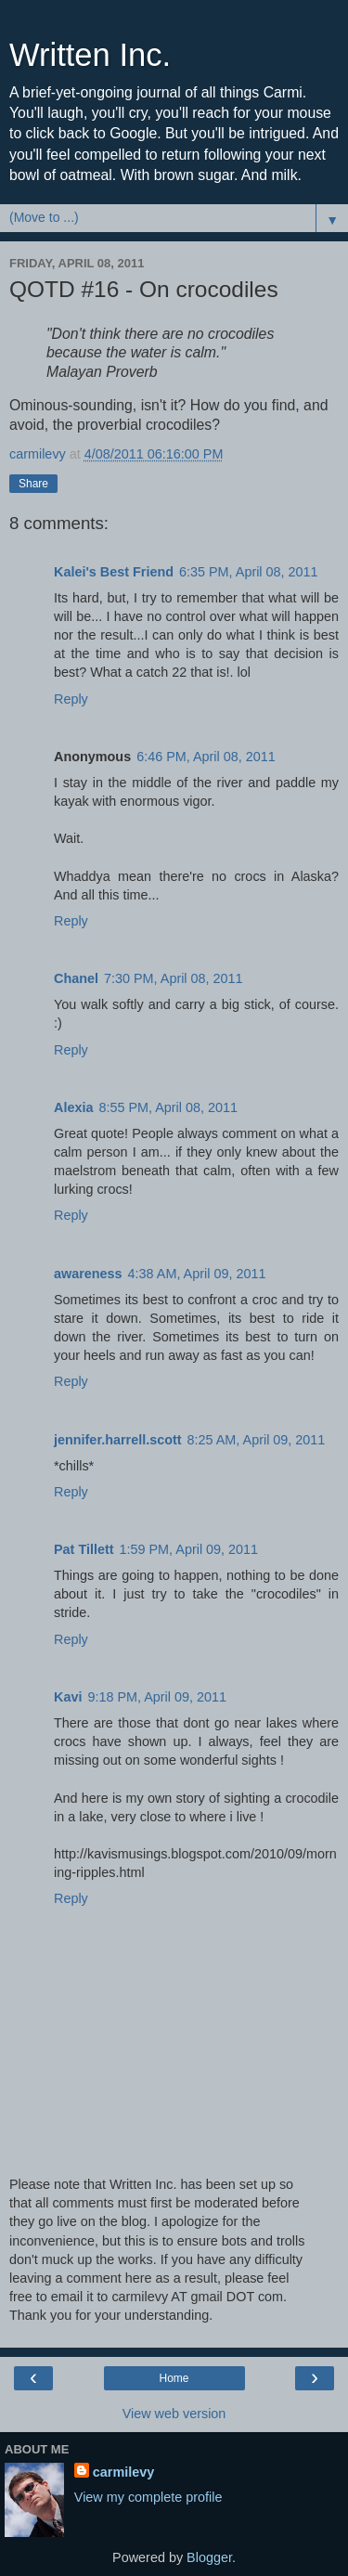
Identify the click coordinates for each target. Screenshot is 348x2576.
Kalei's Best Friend (114, 571)
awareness (88, 1273)
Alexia (73, 1107)
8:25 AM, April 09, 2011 (256, 1439)
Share (33, 483)
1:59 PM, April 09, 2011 (189, 1549)
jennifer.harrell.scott (118, 1439)
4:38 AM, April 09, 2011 (197, 1273)
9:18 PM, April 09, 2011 (156, 1696)
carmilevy (123, 2472)
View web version (174, 2413)
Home (173, 2378)
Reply (71, 699)
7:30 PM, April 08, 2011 (173, 978)
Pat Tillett (84, 1549)
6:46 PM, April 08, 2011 (206, 756)
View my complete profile (148, 2497)
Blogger (209, 2557)
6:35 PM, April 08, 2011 (248, 571)
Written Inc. (90, 54)
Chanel (76, 978)
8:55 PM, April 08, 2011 (168, 1107)
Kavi (68, 1696)
